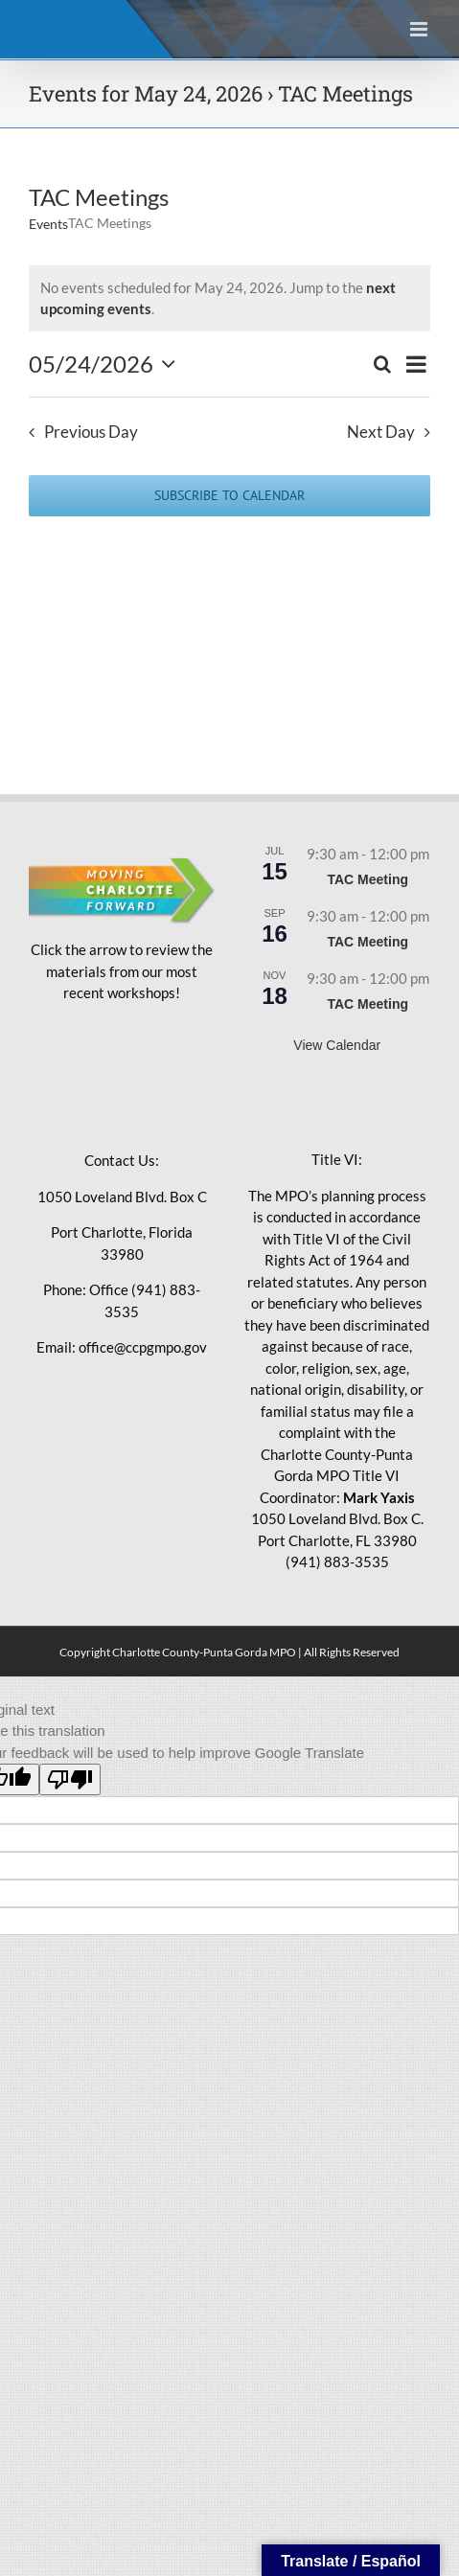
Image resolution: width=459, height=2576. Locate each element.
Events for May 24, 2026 (146, 93)
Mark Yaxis (379, 1497)
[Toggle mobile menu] (420, 29)
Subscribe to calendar (229, 496)
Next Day (381, 432)
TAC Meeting (367, 879)
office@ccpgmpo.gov (143, 1347)
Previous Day (91, 432)
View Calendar (336, 1045)
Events (48, 224)
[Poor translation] (70, 1779)
